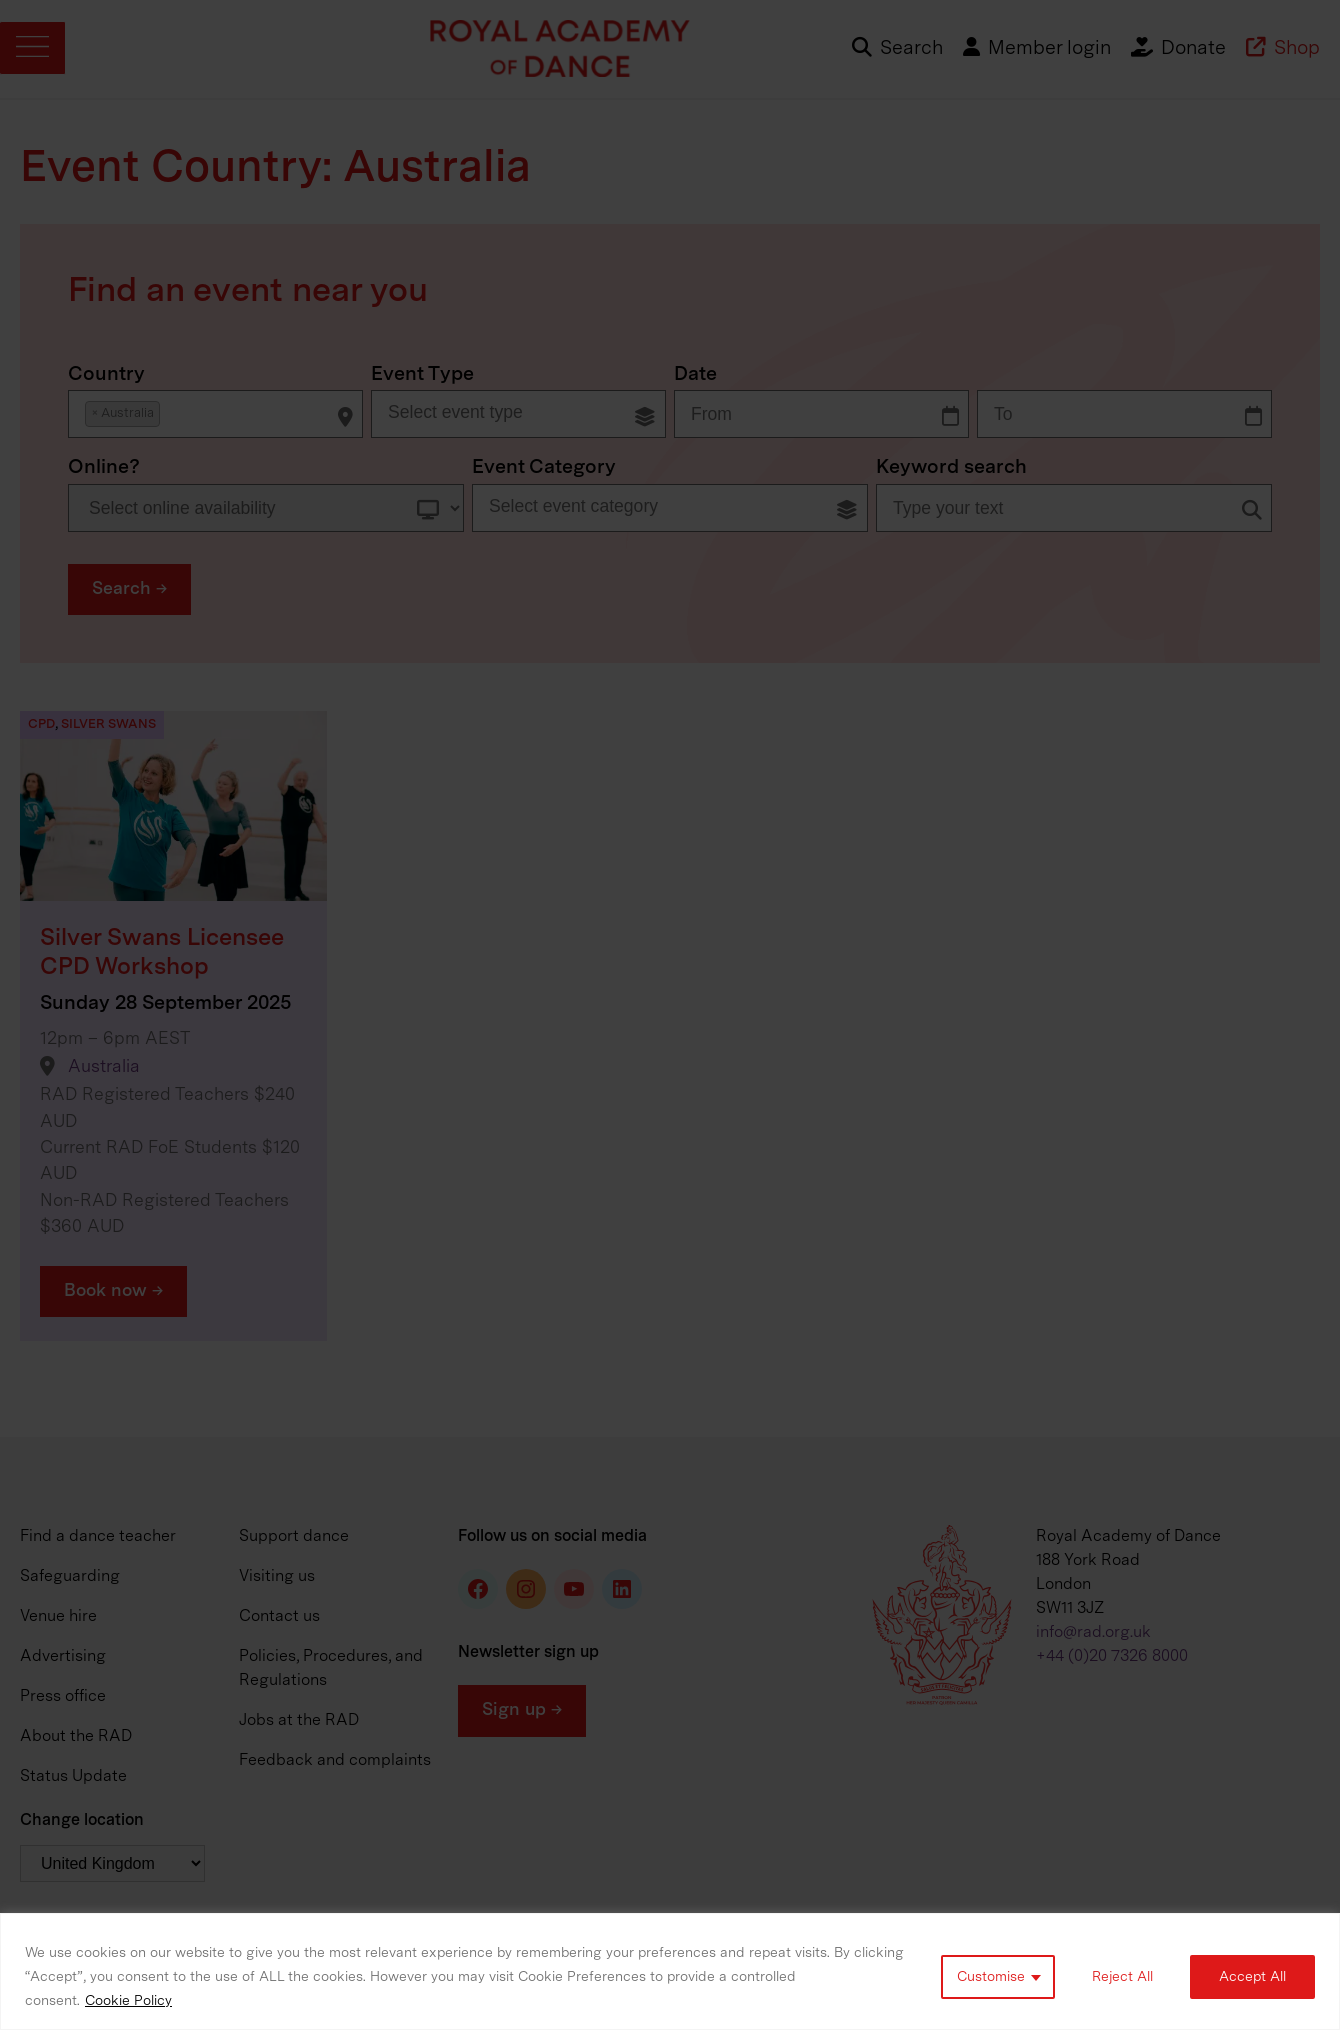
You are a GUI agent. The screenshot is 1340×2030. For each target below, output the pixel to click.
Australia (104, 1067)
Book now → (113, 1291)
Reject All (1122, 1977)
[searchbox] (171, 412)
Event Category (544, 468)
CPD (41, 724)
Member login (1037, 48)
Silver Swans (108, 724)
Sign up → (522, 1710)
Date (695, 375)
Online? (104, 468)
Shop (1283, 48)
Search (897, 48)
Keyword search (951, 468)
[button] (129, 590)
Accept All (1252, 1977)
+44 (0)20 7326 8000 (1112, 1657)
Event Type (422, 375)
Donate (1178, 48)
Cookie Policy (128, 2001)
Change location (82, 1821)
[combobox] (215, 414)
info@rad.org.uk (1093, 1633)
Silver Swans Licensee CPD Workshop (162, 953)
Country (106, 375)
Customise (991, 1977)
